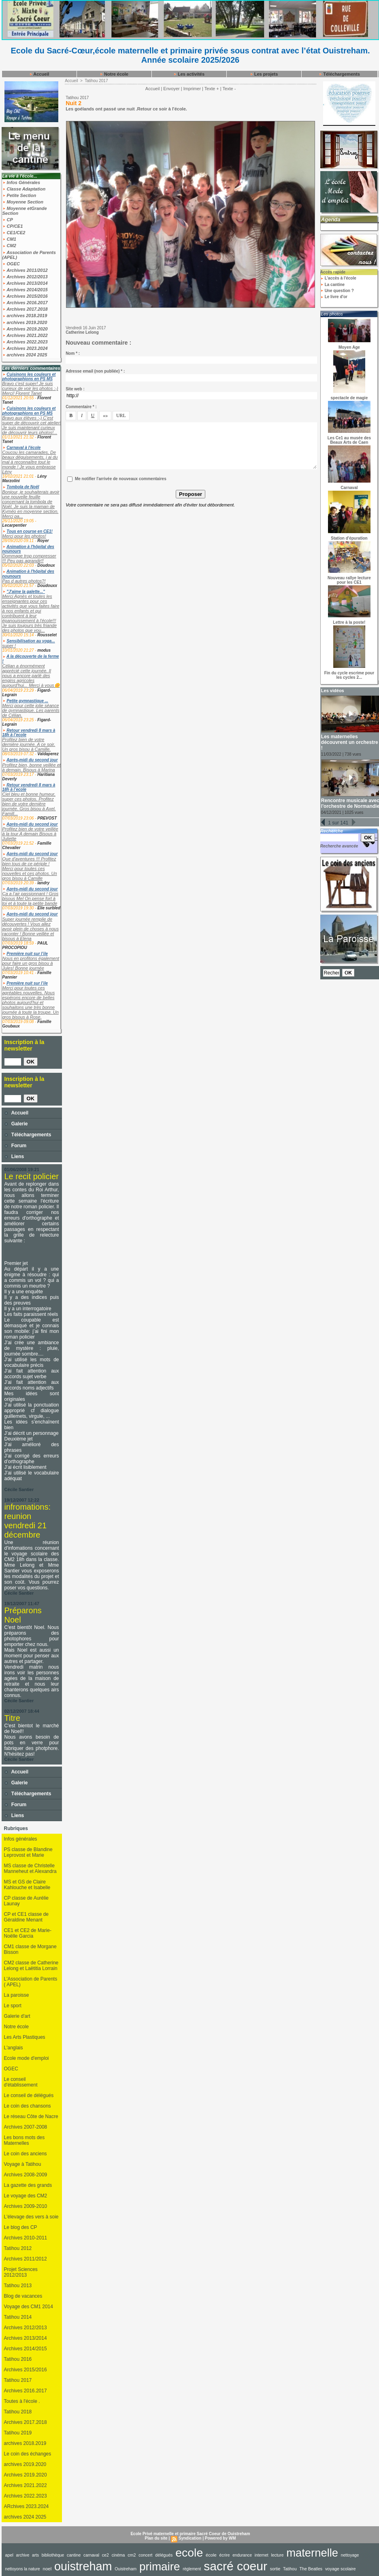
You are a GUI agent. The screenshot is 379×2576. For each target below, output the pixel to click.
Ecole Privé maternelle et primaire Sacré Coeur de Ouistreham (190, 2534)
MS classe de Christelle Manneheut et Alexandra (30, 1868)
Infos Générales (21, 182)
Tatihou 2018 (18, 2412)
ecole (189, 2552)
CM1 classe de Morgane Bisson (30, 1949)
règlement (192, 2569)
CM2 (9, 245)
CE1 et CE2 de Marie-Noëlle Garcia (27, 1933)
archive (23, 2555)
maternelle (312, 2552)
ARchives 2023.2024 (26, 2506)
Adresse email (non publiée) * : (95, 371)
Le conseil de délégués (29, 2095)
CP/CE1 (12, 226)
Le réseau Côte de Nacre (31, 2116)
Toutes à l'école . (22, 2401)
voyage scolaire (340, 2568)
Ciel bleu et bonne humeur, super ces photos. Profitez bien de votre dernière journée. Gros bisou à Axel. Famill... (29, 804)
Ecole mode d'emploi (26, 2058)
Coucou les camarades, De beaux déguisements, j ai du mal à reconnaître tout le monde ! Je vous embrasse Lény (30, 462)
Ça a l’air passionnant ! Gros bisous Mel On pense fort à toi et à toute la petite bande (30, 898)
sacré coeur (235, 2566)
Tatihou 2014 (18, 2317)
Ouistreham (125, 2569)
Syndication (190, 2538)
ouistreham (83, 2566)
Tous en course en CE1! (29, 531)
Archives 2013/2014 (25, 283)
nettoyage (350, 2555)
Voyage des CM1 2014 (28, 2306)
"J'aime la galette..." (25, 591)
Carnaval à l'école (23, 447)
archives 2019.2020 (24, 322)
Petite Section (19, 195)
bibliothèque (53, 2555)
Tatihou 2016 (18, 2359)
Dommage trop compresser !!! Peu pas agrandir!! (29, 558)
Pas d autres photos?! (24, 580)
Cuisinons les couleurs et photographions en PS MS (29, 376)
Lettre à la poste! (349, 622)
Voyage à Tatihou (22, 2164)
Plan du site (156, 2538)
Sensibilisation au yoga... (30, 641)
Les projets (264, 74)
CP (7, 219)
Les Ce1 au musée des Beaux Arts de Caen (349, 440)
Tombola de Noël (22, 487)
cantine (74, 2555)
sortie (275, 2569)
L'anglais (13, 2048)
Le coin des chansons (27, 2106)
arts (35, 2555)
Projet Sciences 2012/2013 (21, 2272)
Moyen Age (349, 347)
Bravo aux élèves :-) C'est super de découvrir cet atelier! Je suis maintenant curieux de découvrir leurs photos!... (31, 425)
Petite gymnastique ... (27, 701)
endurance (242, 2555)
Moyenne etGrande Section (24, 211)
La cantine (332, 284)
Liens (14, 1156)
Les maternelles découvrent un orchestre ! (349, 742)
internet (261, 2555)
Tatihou (290, 2569)
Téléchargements (339, 74)
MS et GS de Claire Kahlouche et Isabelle (27, 1884)
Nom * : (73, 353)
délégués (163, 2555)
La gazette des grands (28, 2185)
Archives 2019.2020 (25, 328)
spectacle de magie (349, 398)
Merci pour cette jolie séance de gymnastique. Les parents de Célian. (31, 710)
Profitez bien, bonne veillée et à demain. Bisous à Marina (31, 767)
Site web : (75, 389)
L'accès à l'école (338, 278)
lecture (277, 2555)
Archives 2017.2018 (25, 309)
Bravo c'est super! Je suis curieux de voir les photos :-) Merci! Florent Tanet (30, 388)
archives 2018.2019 (24, 315)
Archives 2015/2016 (25, 296)
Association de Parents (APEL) (29, 255)
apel (9, 2555)
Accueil (39, 74)
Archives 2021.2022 (25, 335)
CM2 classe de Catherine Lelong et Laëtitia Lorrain (31, 1965)
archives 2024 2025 (24, 354)
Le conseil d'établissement (21, 2082)
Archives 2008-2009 (25, 2175)
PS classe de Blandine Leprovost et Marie (28, 1852)
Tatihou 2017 (18, 2380)
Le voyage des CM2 (25, 2196)
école (211, 2555)
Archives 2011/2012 (25, 270)
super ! (9, 645)
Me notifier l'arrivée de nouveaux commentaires (120, 479)
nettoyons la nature (22, 2569)
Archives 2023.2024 (25, 348)
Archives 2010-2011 (25, 2238)
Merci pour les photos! (24, 536)
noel (47, 2568)
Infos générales (20, 1839)
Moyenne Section (23, 201)
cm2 (132, 2555)
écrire (224, 2555)
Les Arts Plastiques (24, 2037)
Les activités (188, 74)
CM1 (9, 239)
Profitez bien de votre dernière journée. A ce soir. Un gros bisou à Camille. (28, 744)
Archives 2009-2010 (25, 2206)
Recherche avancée (339, 846)
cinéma (118, 2555)
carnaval (91, 2555)
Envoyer (171, 88)
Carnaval (349, 487)
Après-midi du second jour (32, 760)
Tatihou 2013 (18, 2285)
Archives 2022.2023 (25, 341)
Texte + (211, 88)
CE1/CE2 (14, 232)
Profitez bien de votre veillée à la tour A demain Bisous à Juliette (30, 833)
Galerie (16, 1124)
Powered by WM (220, 2538)
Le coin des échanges (27, 2454)
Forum (15, 1145)
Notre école (114, 74)
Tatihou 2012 (18, 2248)
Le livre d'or (333, 296)
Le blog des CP (20, 2227)
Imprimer (192, 88)
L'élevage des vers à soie (31, 2217)
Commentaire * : (81, 407)
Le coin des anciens (25, 2154)
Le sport (12, 2005)
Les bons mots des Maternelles (24, 2140)
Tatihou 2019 (18, 2433)
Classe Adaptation (24, 188)
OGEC (11, 263)
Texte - (229, 88)
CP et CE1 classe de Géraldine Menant (26, 1917)
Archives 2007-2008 (25, 2127)
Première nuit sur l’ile (27, 953)
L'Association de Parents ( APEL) (30, 1981)
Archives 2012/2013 (25, 276)
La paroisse (16, 1995)
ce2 (105, 2555)
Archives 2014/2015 (25, 289)
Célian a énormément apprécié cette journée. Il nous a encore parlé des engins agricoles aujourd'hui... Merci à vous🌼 (31, 675)
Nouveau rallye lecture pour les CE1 (349, 580)
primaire (159, 2566)
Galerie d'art (17, 2016)
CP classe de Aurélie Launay (26, 1901)
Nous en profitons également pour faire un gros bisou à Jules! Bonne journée (31, 963)
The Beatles (311, 2568)
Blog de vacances (23, 2296)
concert (145, 2555)
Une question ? (337, 290)
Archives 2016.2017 (25, 302)
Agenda (331, 219)
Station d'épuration (349, 538)
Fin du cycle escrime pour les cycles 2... (349, 675)
